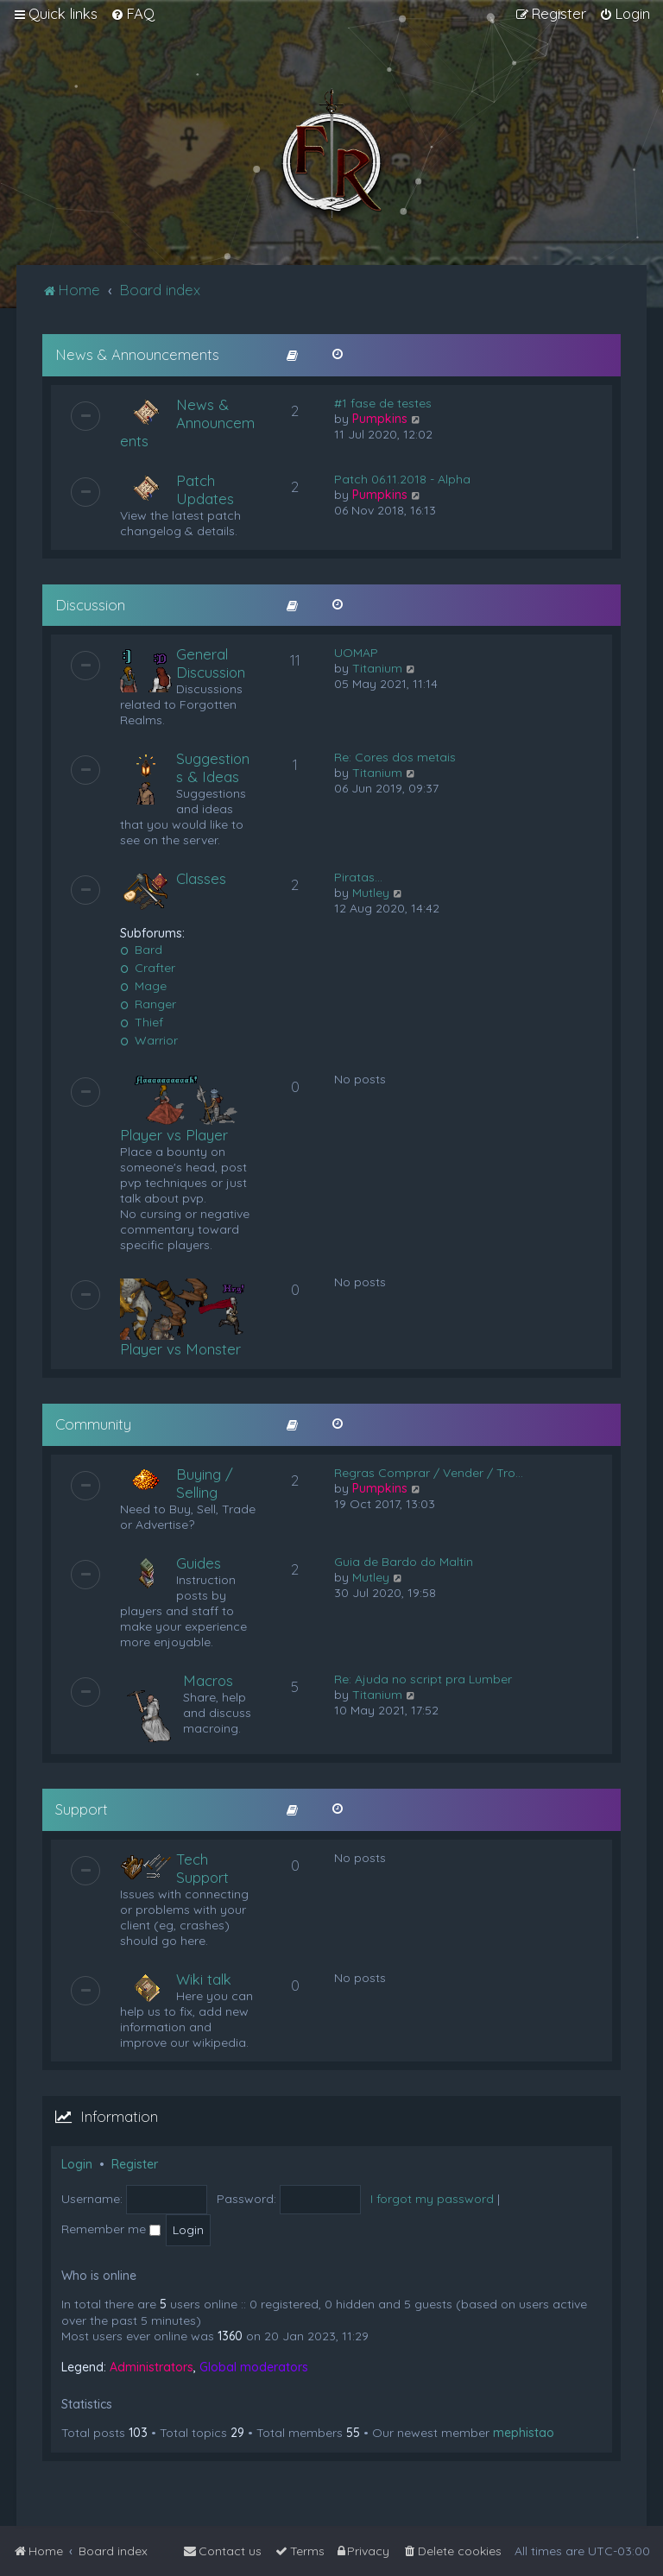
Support (81, 1809)
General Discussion (210, 663)
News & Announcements (137, 354)
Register (134, 2164)
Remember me (111, 2229)
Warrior (149, 1040)
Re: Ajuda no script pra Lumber (423, 1679)
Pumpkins (379, 418)
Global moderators (253, 2367)
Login (76, 2164)
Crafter (147, 967)
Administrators (151, 2367)
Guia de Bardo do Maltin (403, 1561)
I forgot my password (432, 2199)
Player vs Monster (180, 1349)
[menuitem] (132, 14)
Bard (141, 949)
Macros (208, 1680)
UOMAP (356, 652)
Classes (201, 878)
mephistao (523, 2432)
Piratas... (358, 877)
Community (93, 1424)
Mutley (370, 892)
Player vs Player (174, 1135)
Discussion (90, 605)
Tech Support (202, 1868)
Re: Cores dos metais (395, 757)
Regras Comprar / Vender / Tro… (428, 1473)
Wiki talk (203, 1979)
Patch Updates (205, 489)
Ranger (148, 1004)
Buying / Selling (204, 1483)
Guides (198, 1563)
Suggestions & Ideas (212, 767)
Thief (141, 1022)
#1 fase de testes (383, 403)
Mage (143, 986)
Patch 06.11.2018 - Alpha (402, 479)
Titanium (377, 668)
